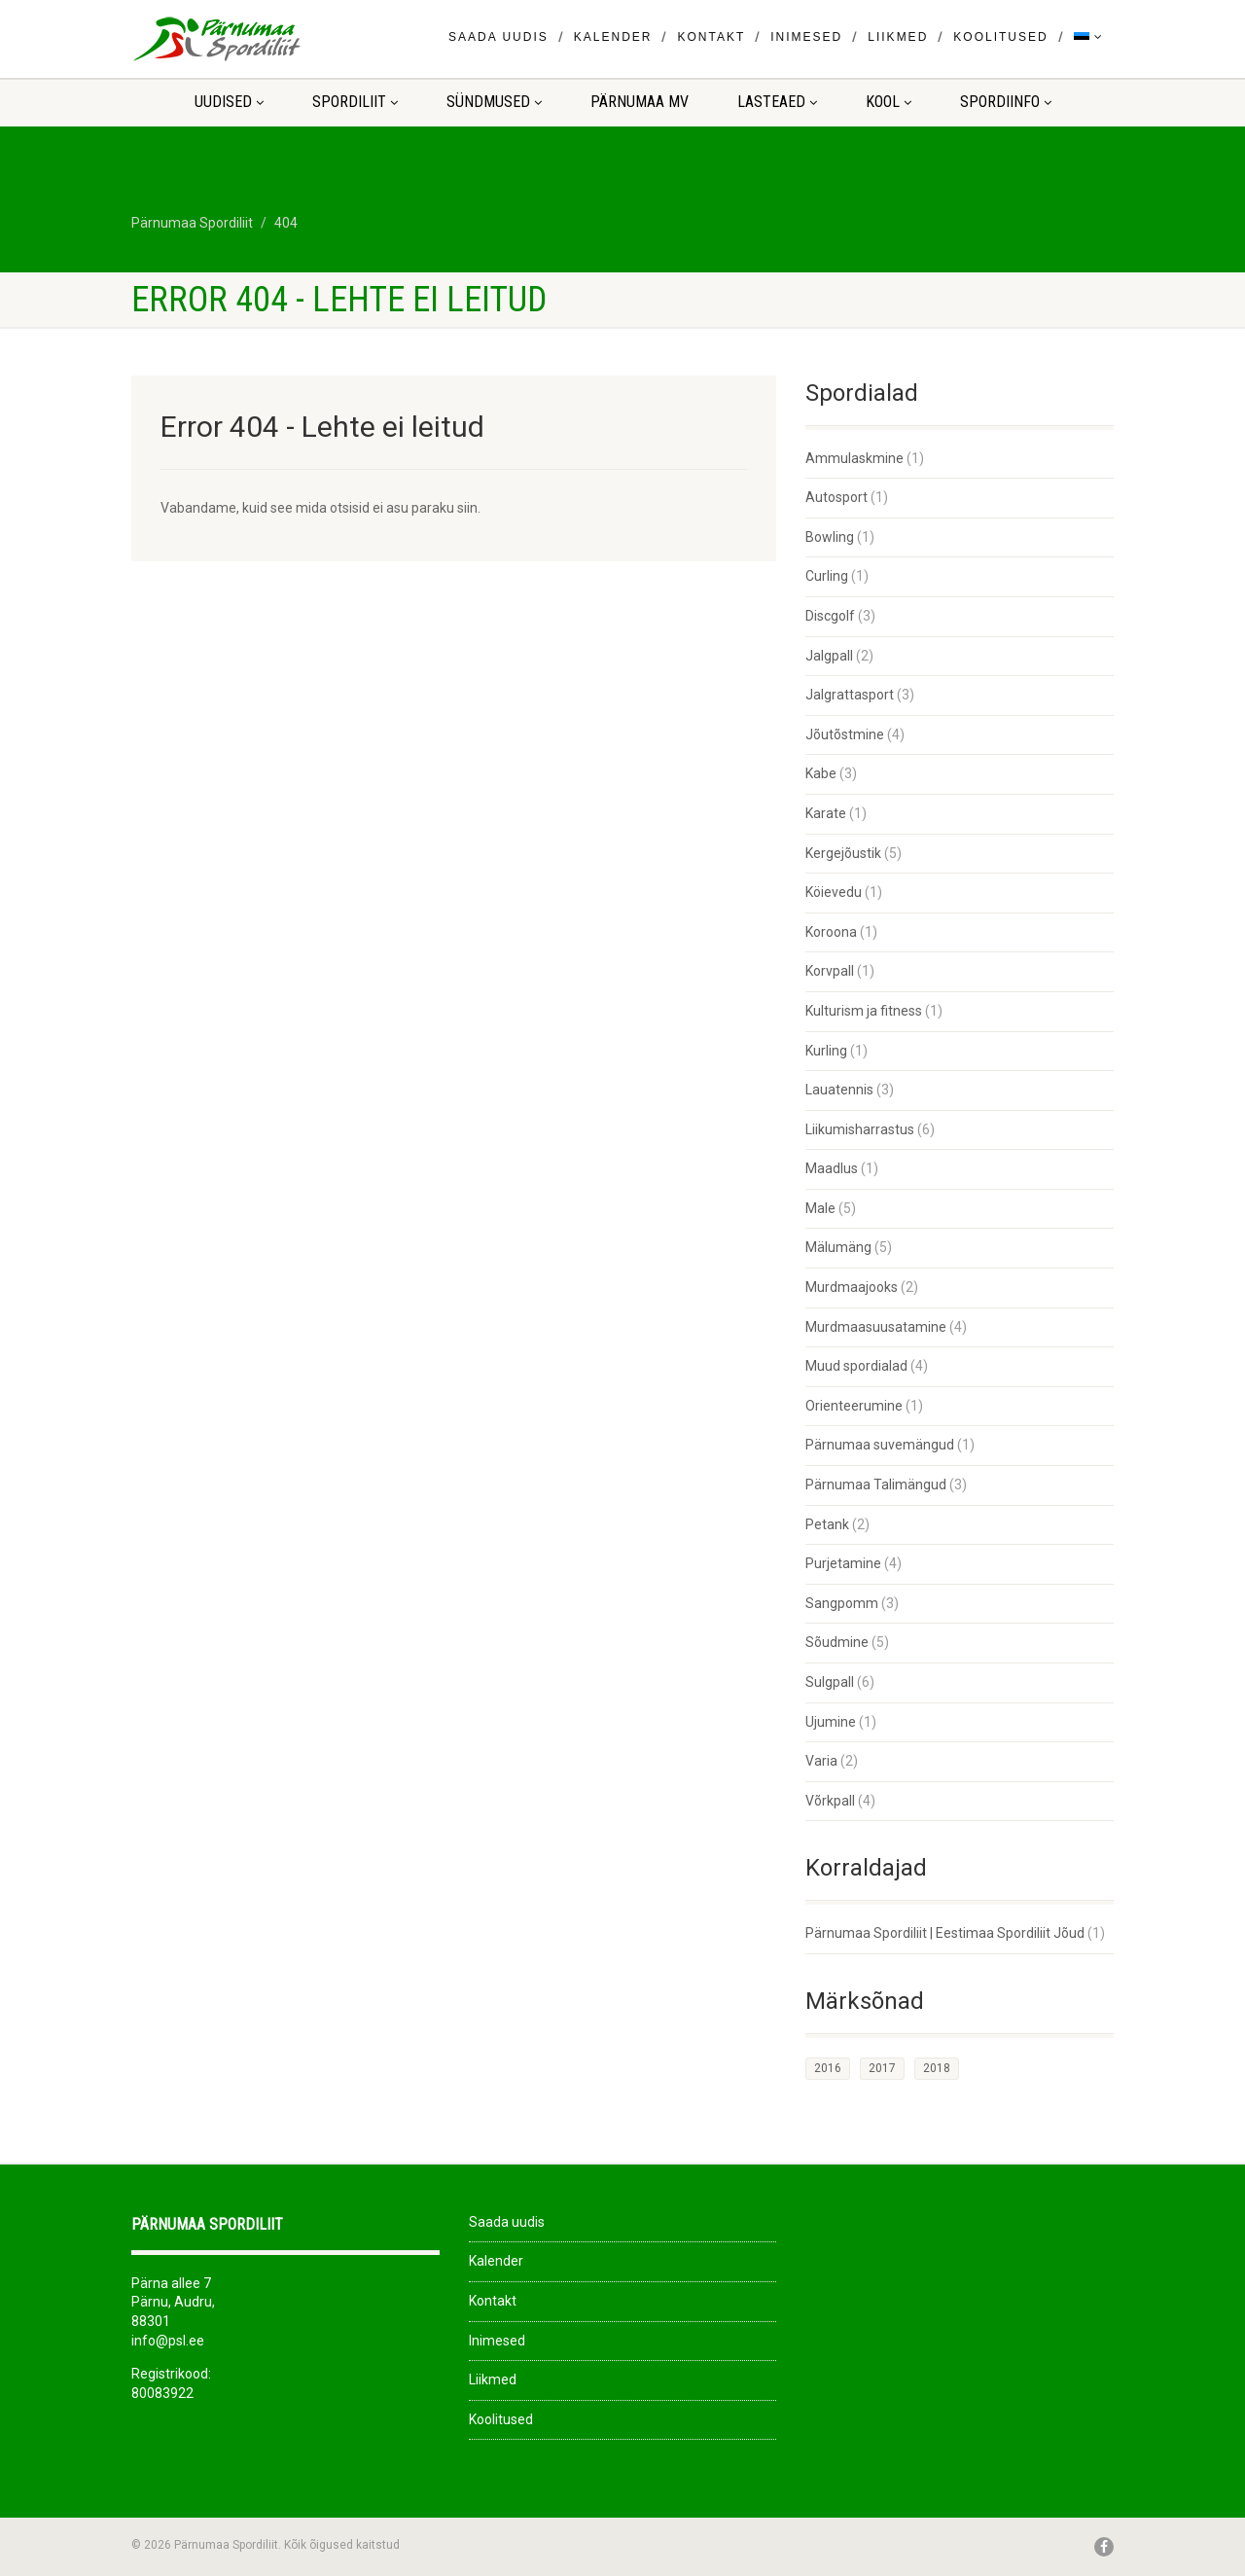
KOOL (888, 101)
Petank (827, 1524)
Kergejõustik (843, 853)
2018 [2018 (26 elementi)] (936, 2068)
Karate (825, 813)
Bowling (829, 537)
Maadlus (831, 1168)
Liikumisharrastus (859, 1129)
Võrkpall (830, 1800)
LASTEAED (777, 101)
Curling (826, 576)
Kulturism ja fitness (863, 1011)
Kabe (820, 773)
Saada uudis (498, 37)
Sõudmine (837, 1642)
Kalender (613, 37)
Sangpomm (841, 1603)
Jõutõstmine (844, 734)
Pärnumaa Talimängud (875, 1484)
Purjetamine (843, 1563)
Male (820, 1208)
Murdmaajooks (851, 1287)
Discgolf (830, 616)
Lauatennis (839, 1089)
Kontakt (711, 37)
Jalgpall (829, 655)
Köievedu (833, 892)
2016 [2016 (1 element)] (827, 2068)
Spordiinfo (1005, 101)
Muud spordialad (856, 1366)
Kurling (826, 1050)
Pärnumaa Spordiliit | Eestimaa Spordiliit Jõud (945, 1933)
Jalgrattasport (849, 694)
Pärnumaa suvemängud (879, 1444)
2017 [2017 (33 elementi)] (882, 2068)
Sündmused (494, 101)
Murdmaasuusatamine (875, 1327)
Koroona (831, 932)
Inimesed (806, 37)
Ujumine (830, 1722)
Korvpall (829, 971)
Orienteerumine (854, 1405)
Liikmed (898, 37)
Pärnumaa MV (639, 101)
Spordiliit (355, 101)
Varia (821, 1761)
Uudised (229, 101)
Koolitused (1000, 37)
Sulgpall (829, 1682)
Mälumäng (838, 1247)
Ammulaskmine (854, 458)
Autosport (836, 497)
